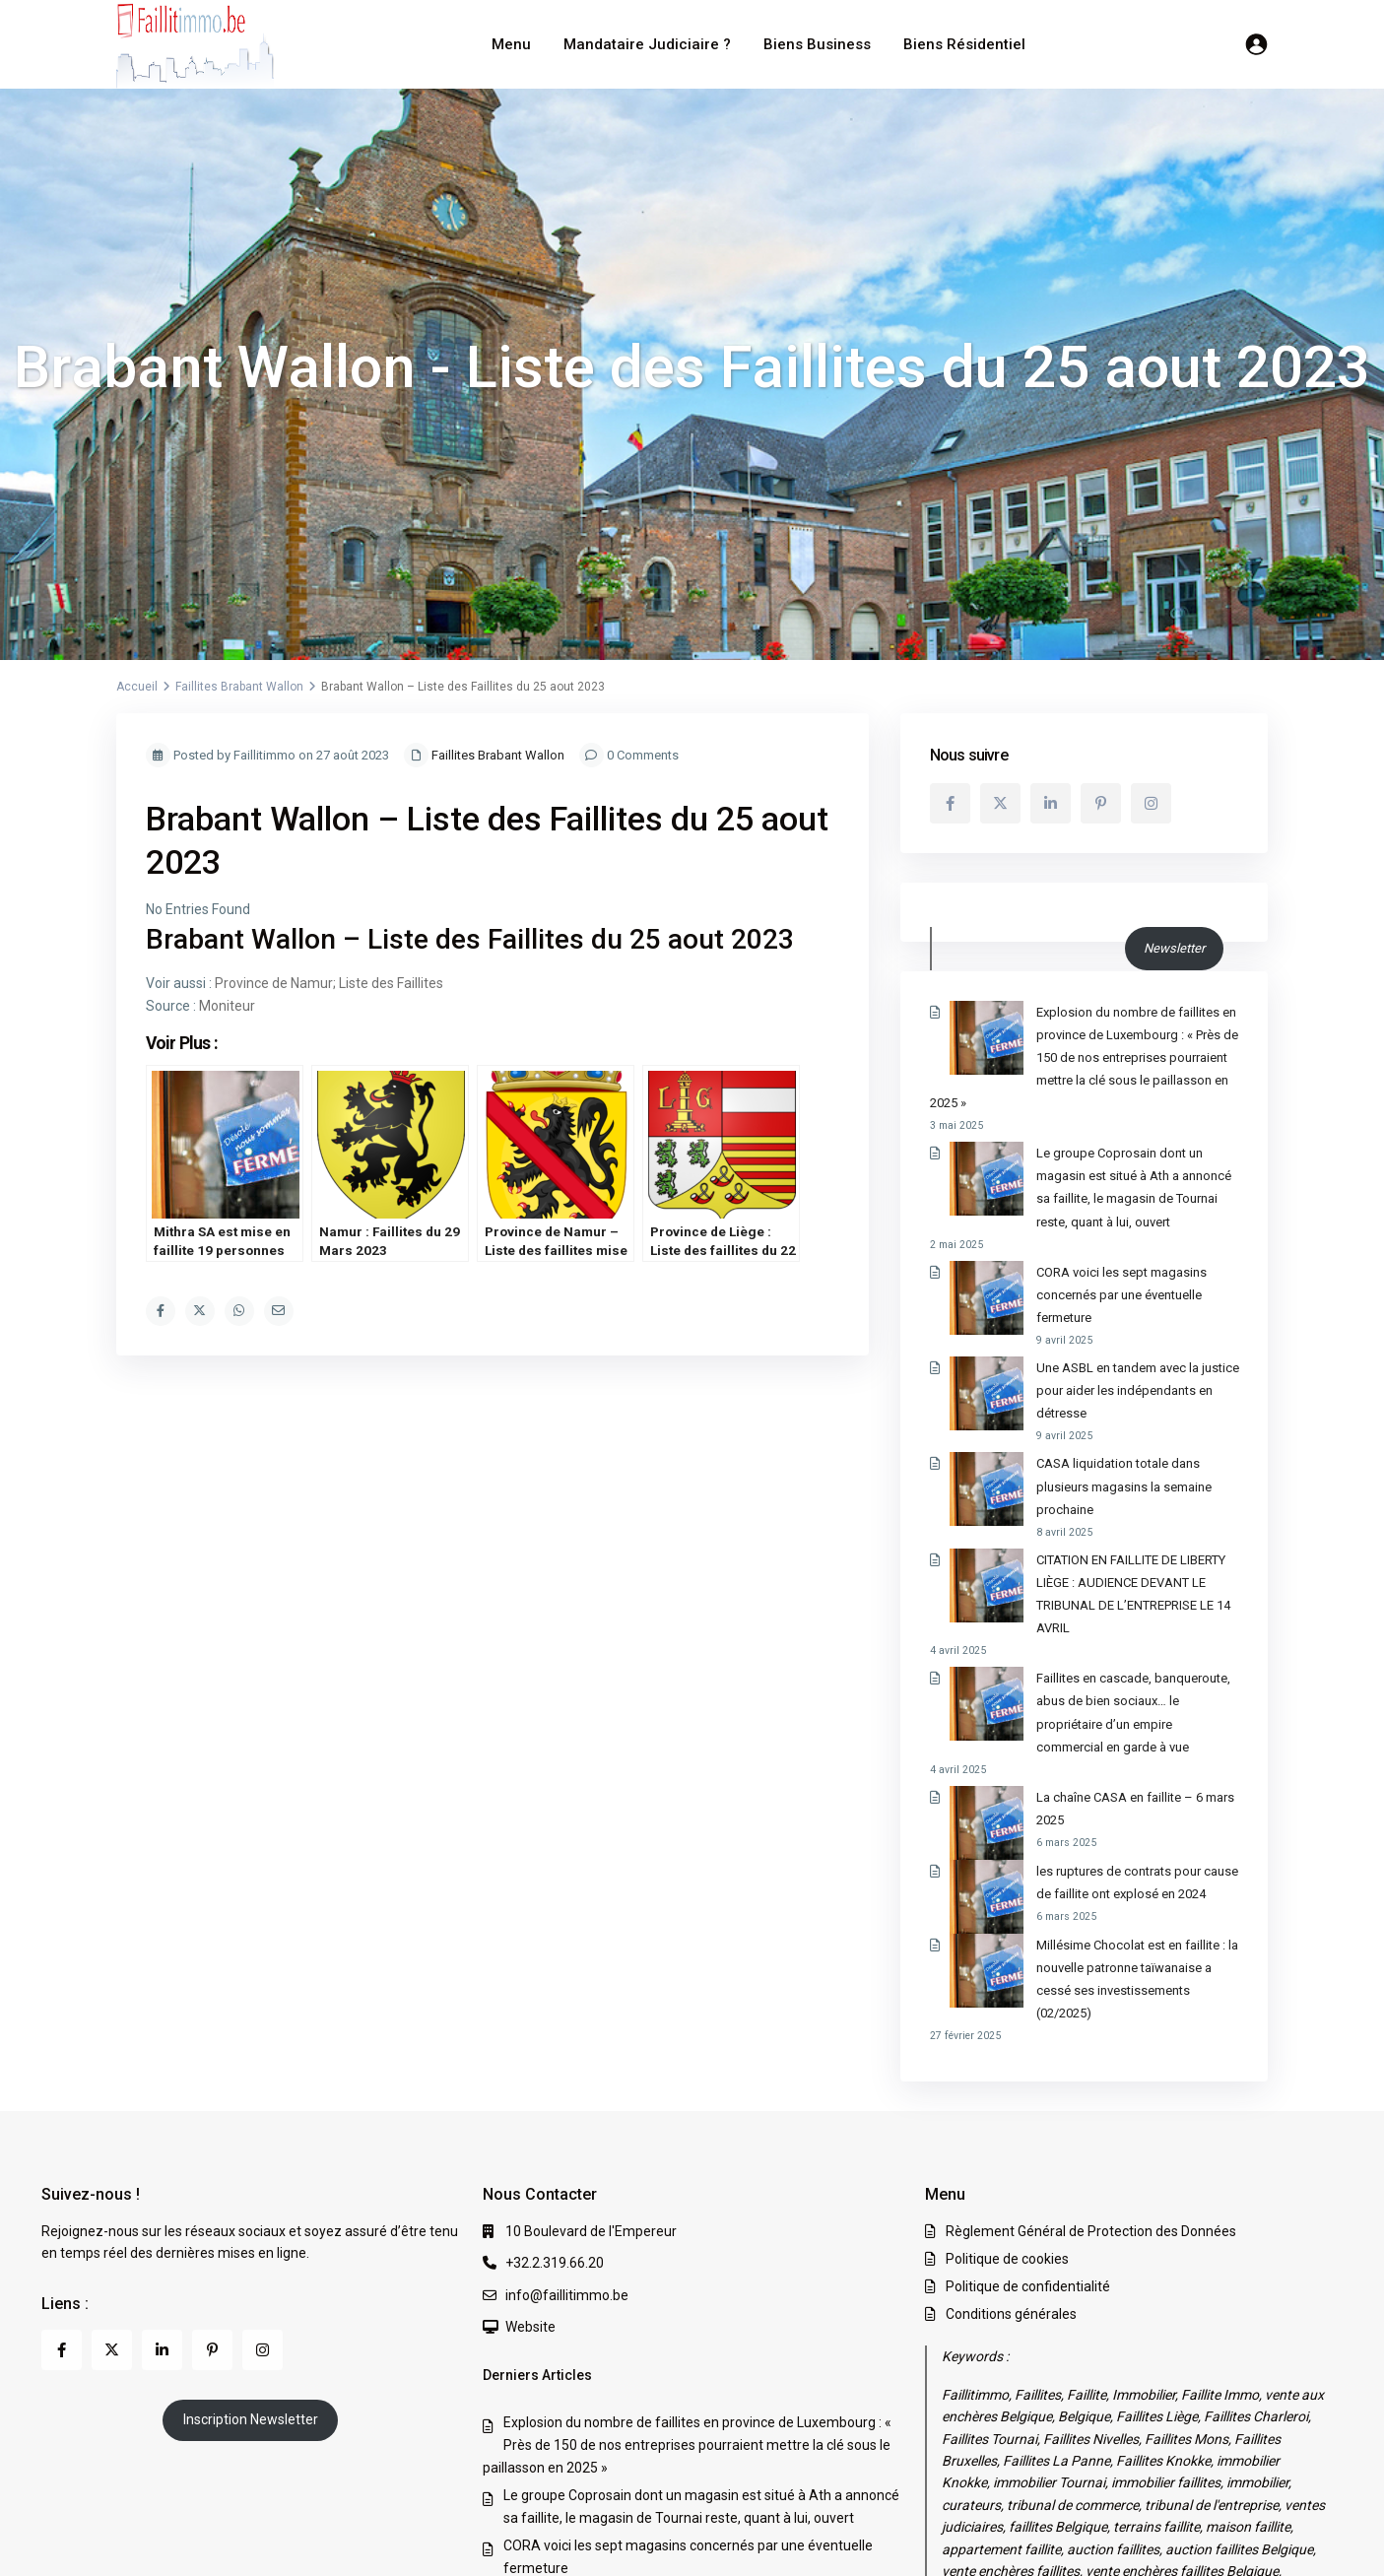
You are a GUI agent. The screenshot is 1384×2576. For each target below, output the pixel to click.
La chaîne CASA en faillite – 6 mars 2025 (1076, 1615)
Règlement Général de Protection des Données (1091, 2003)
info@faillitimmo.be (566, 2066)
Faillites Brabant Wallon (239, 687)
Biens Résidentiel (964, 44)
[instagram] (1151, 803)
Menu (511, 44)
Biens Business (817, 44)
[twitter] (1000, 803)
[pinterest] (1101, 803)
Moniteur (227, 1006)
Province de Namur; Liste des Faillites (329, 983)
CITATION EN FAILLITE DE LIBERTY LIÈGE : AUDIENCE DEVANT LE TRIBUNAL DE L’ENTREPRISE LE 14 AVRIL (1084, 1446)
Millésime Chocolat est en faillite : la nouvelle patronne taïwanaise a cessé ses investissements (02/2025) (1072, 1762)
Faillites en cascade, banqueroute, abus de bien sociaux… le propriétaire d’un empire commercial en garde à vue (1081, 1542)
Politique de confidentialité (1028, 2058)
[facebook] (950, 803)
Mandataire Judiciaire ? (647, 44)
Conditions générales (1011, 2085)
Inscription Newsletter (250, 2191)
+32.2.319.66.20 (554, 2034)
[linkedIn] (1050, 803)
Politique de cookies (1007, 2030)
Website (530, 2098)
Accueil (137, 687)
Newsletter (1174, 948)
